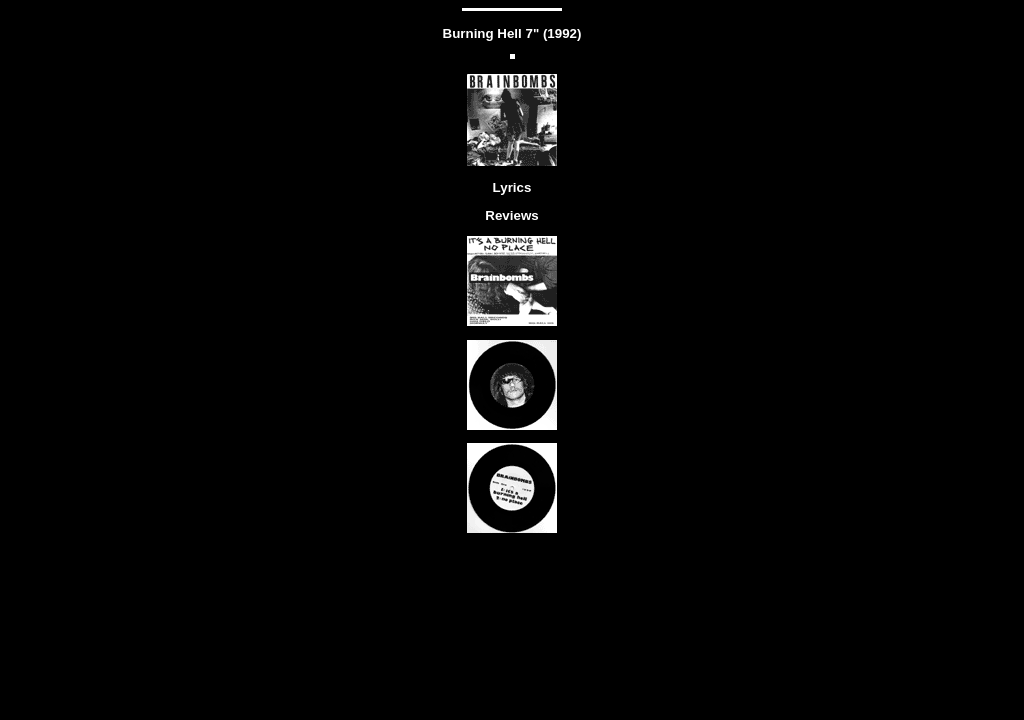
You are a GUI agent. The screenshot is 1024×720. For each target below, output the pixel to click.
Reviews (511, 215)
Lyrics (512, 187)
